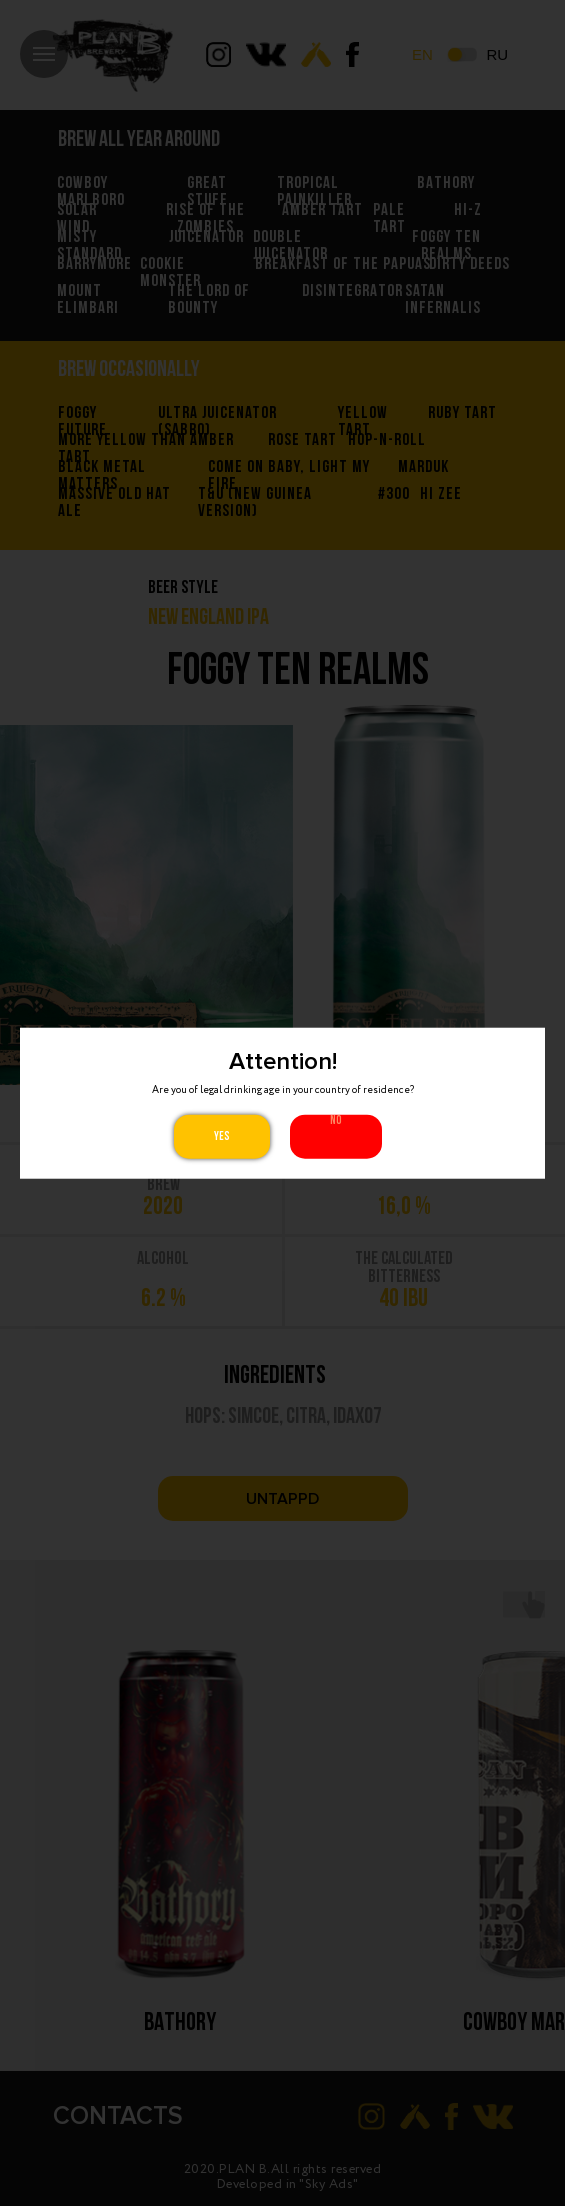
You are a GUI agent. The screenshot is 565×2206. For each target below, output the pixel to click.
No (336, 1120)
